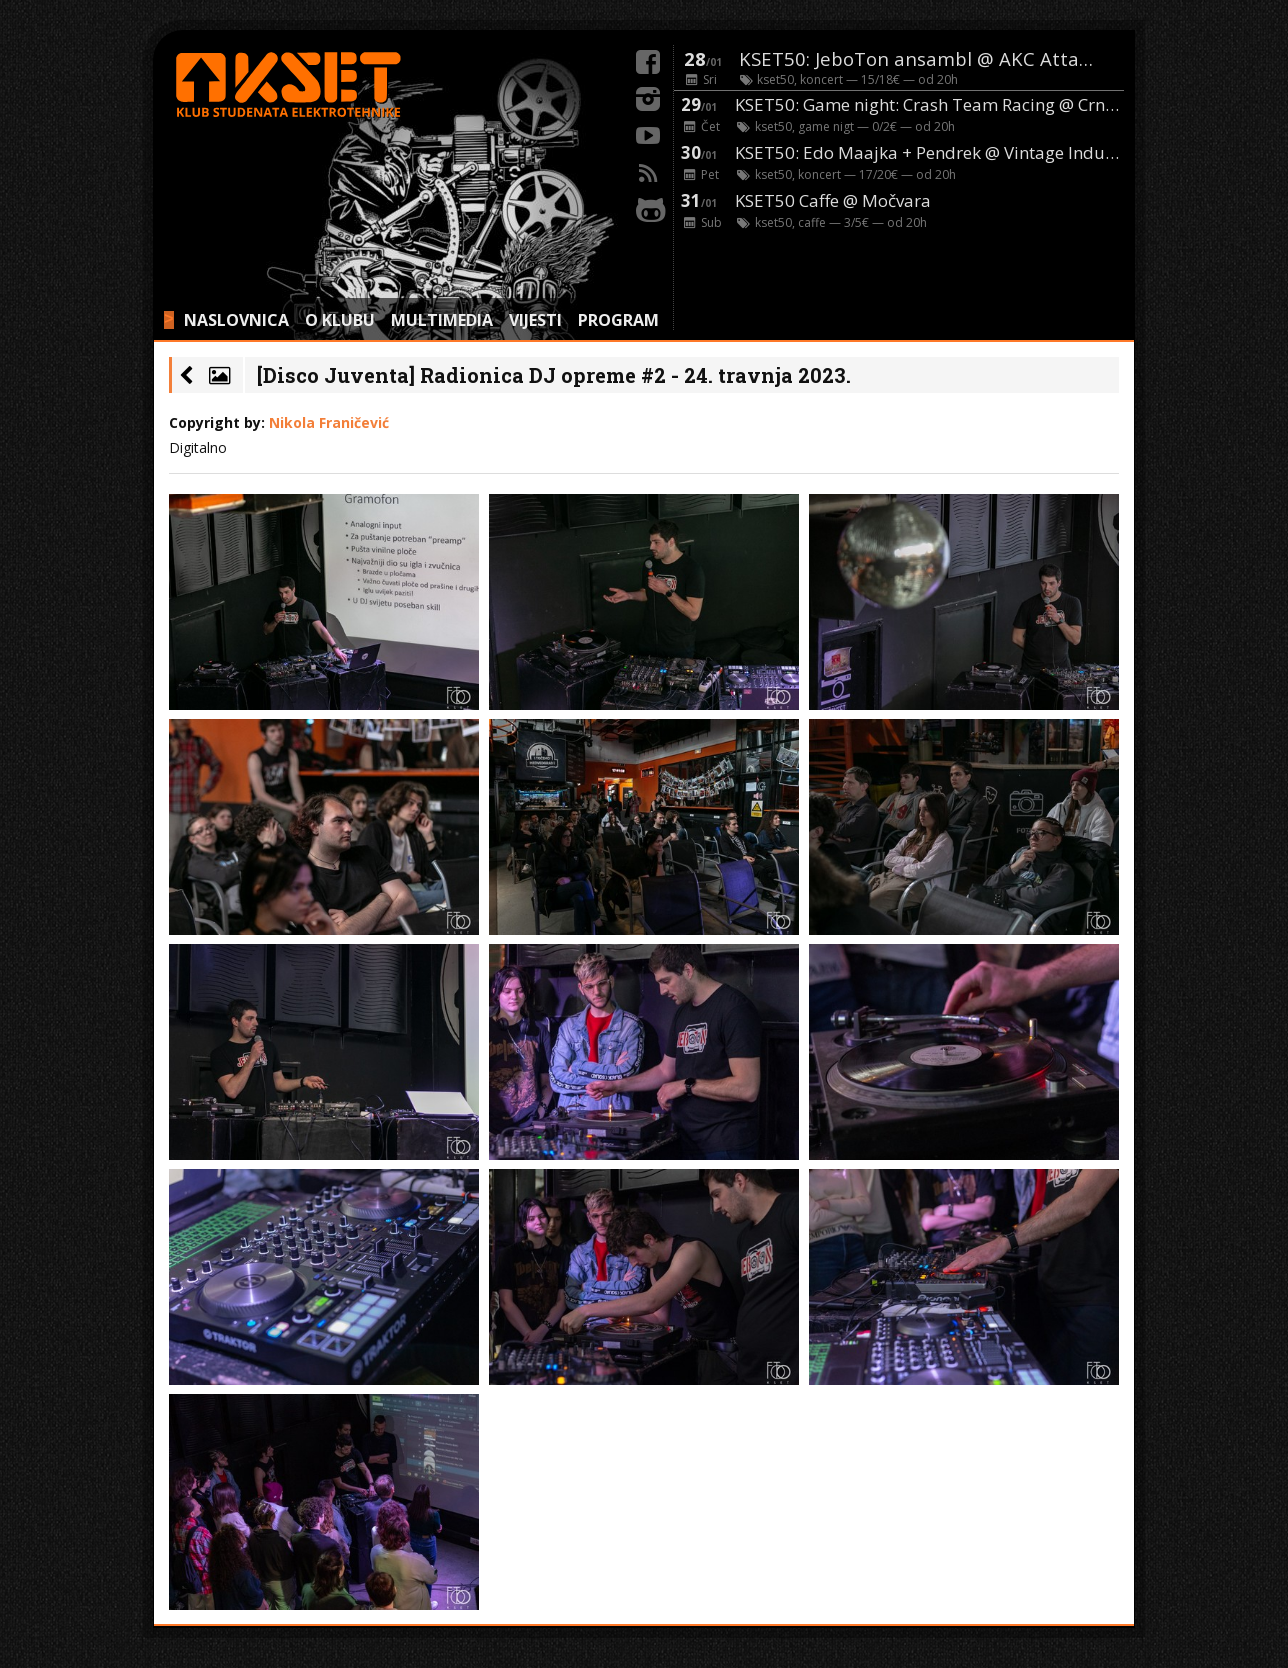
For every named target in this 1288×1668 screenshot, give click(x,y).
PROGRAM (618, 320)
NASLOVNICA (236, 320)
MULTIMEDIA (442, 320)
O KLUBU (340, 320)
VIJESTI (535, 320)
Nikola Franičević (329, 422)
